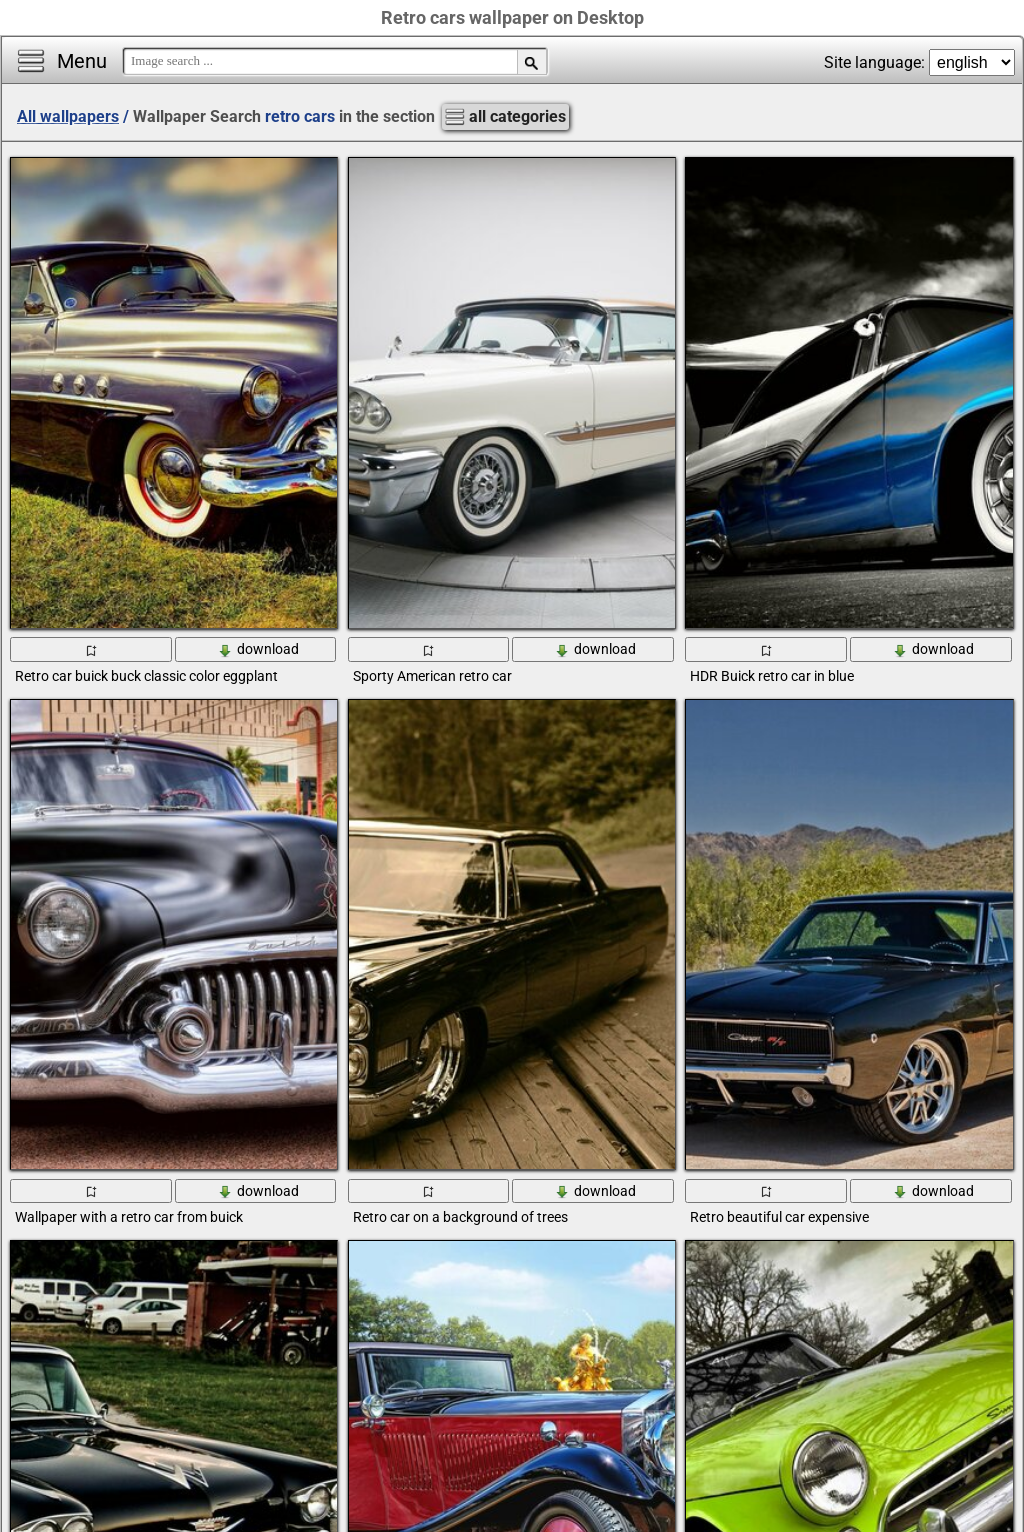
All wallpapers (68, 116)
